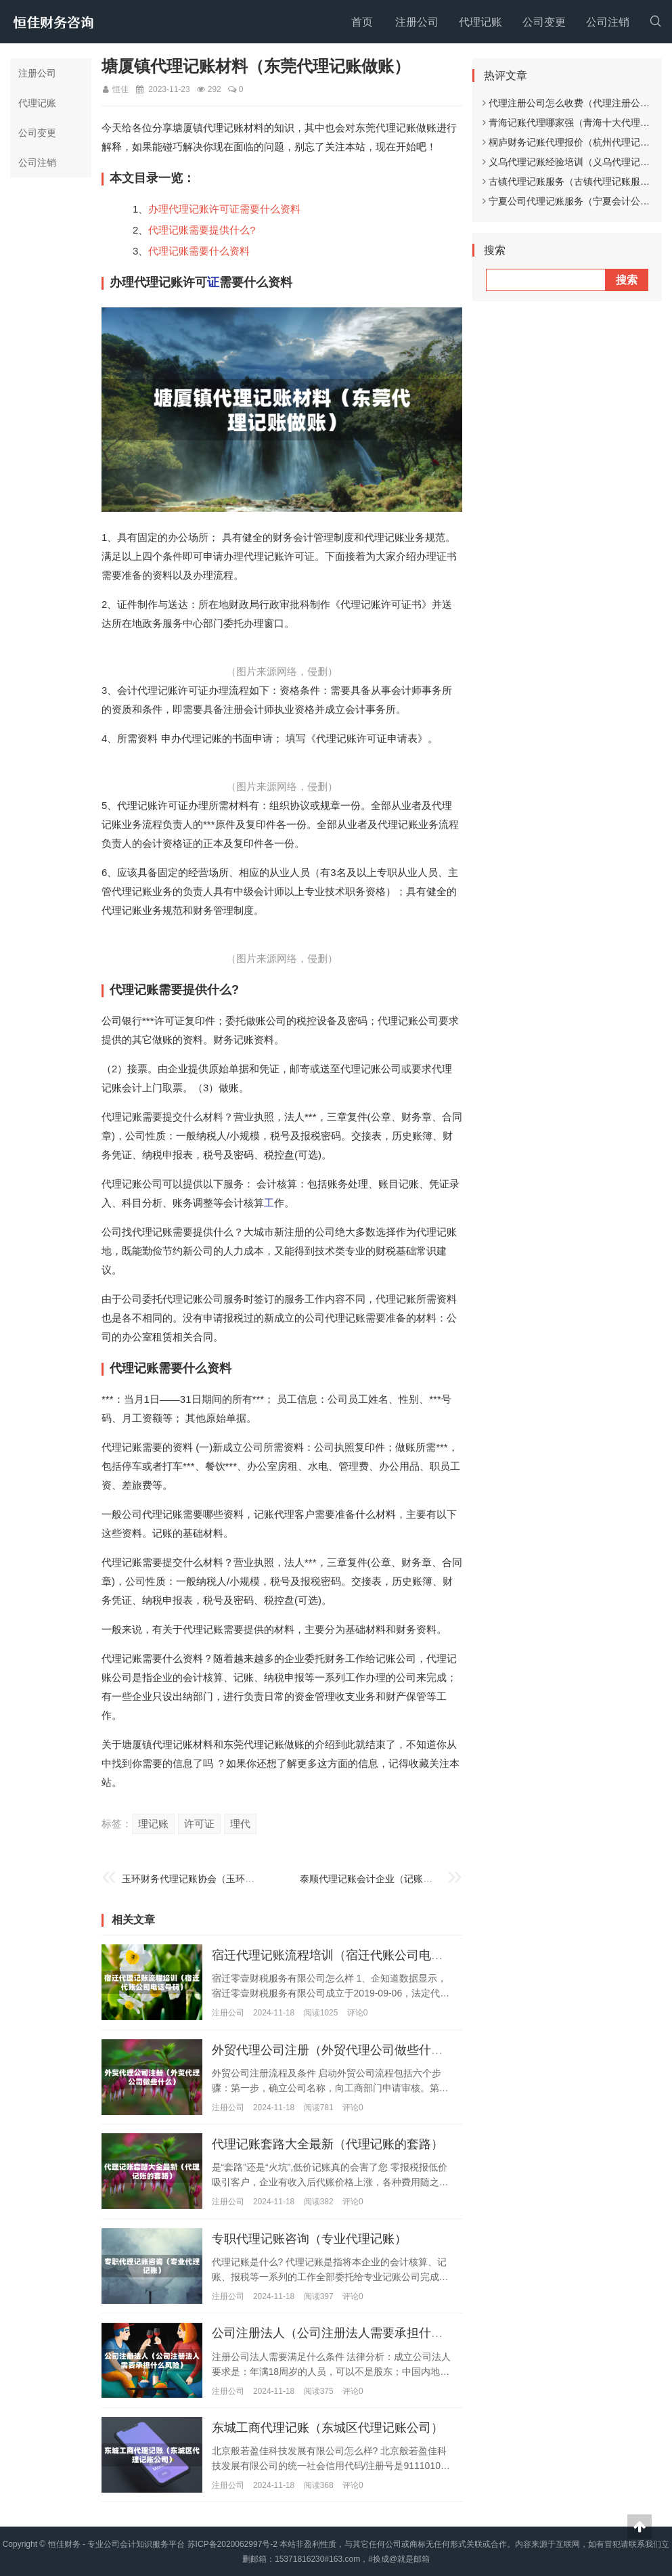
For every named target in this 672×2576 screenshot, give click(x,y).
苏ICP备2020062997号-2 (232, 2543)
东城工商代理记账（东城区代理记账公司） (327, 2427)
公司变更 (544, 22)
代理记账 (480, 22)
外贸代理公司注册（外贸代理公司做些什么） (333, 2049)
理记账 (153, 1823)
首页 (362, 22)
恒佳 (120, 89)
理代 (240, 1823)
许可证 (199, 1823)
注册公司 (417, 22)
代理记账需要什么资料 (199, 251)
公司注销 (607, 22)
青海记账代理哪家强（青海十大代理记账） (576, 122)
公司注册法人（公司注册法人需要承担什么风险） (346, 2333)
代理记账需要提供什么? (201, 230)
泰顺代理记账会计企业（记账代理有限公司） (394, 1878)
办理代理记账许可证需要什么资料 (224, 209)
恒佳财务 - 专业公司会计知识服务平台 (116, 2543)
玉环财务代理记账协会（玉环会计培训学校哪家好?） (233, 1878)
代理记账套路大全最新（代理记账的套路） (327, 2144)
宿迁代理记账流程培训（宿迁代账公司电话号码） (346, 1955)
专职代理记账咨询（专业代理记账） (309, 2238)
